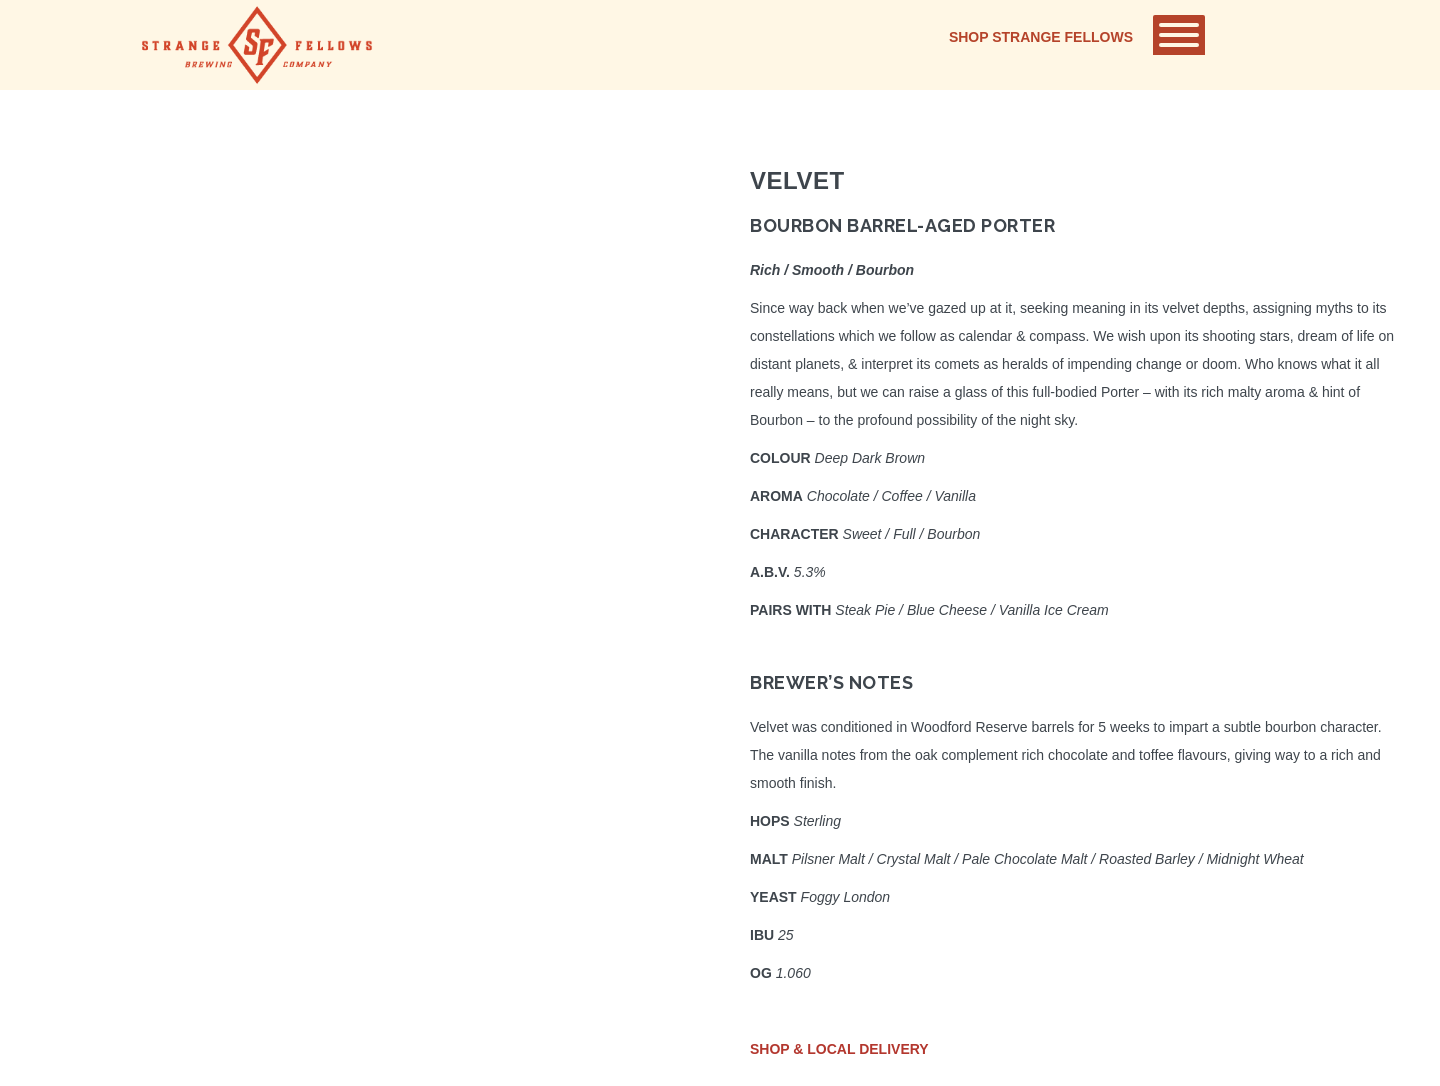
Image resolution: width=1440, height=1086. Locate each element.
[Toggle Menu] (1179, 35)
